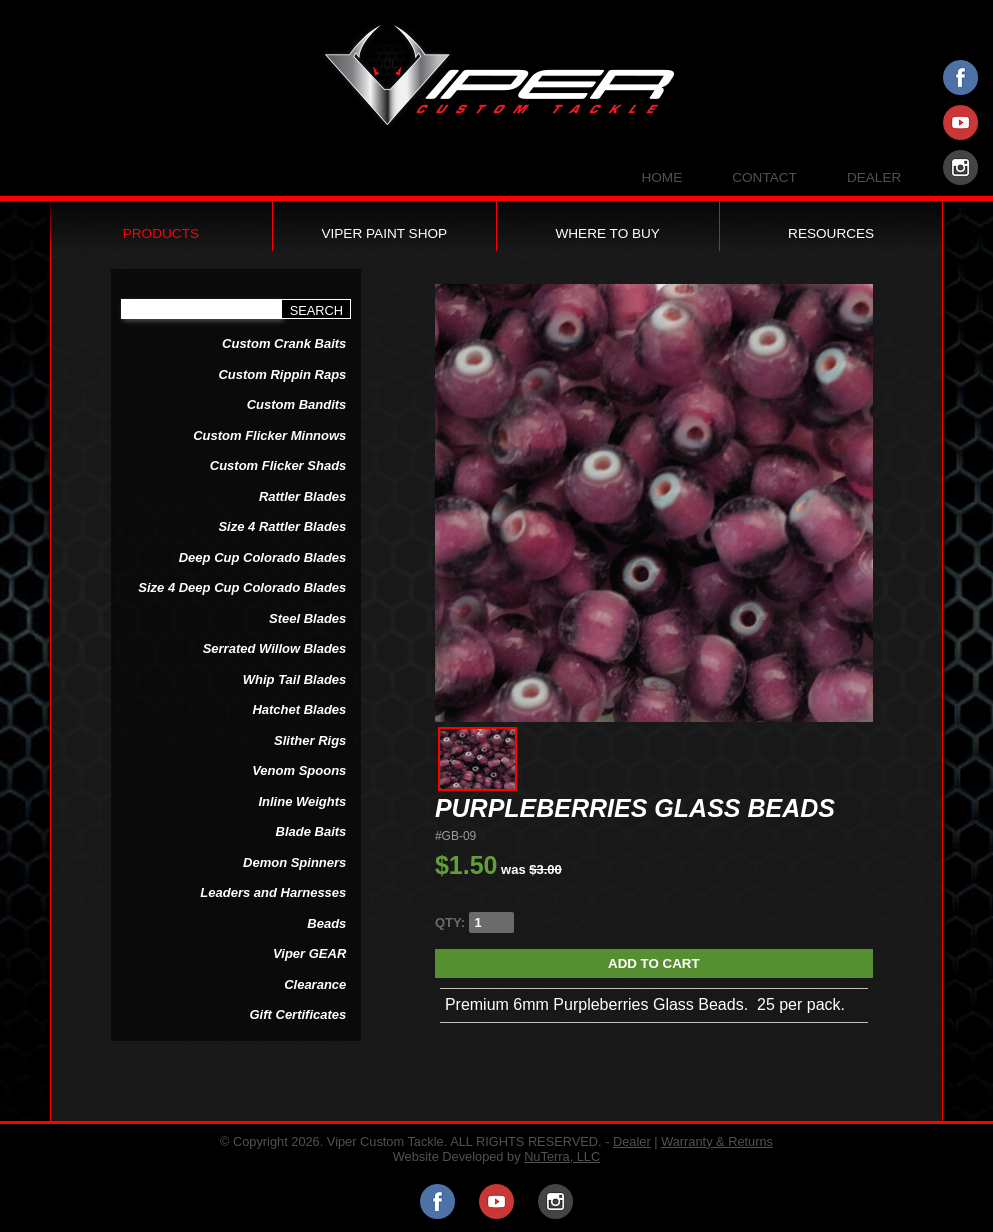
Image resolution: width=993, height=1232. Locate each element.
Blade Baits (311, 831)
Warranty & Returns (717, 1141)
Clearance (315, 984)
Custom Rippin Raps (282, 374)
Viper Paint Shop (384, 233)
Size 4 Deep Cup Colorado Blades (242, 587)
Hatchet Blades (299, 709)
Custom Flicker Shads (278, 465)
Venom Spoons (299, 770)
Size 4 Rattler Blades (282, 526)
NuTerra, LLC (562, 1156)
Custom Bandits (297, 404)
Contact (764, 178)
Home (661, 178)
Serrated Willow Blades (275, 648)
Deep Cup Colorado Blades (263, 557)
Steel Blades (307, 618)
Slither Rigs (310, 740)
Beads (326, 923)
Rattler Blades (302, 496)
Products (161, 233)
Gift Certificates (298, 1014)
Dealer (874, 178)
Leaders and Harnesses (273, 892)
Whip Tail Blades (295, 679)
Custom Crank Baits (284, 343)
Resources (831, 233)
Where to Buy (607, 233)
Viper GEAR (309, 953)
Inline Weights (302, 801)
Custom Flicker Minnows (269, 435)
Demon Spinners (294, 862)
